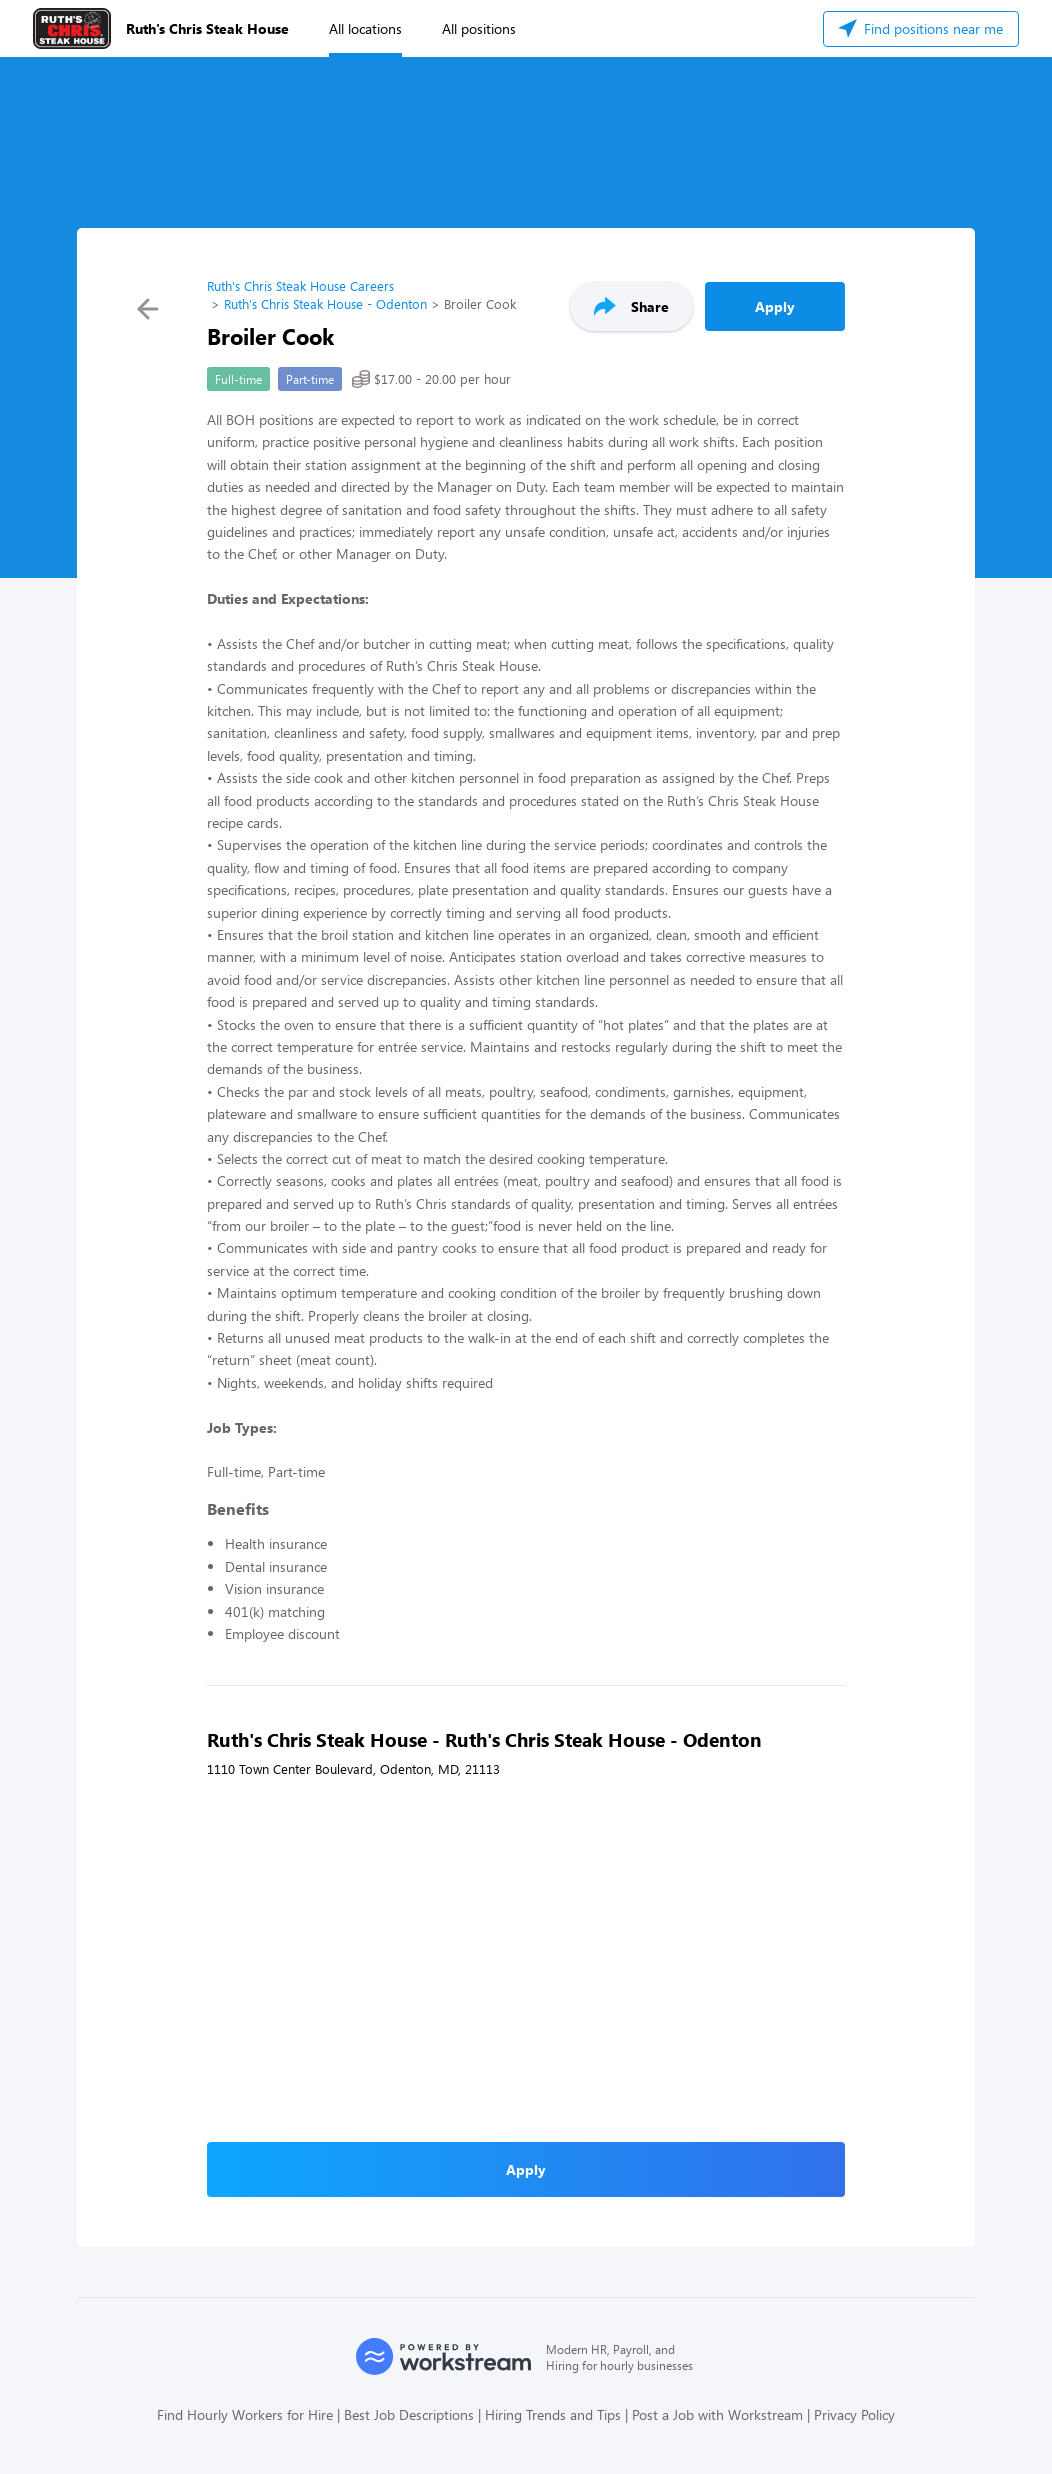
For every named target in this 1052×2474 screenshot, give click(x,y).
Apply (775, 306)
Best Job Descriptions (409, 2414)
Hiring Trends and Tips (553, 2414)
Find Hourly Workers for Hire (245, 2414)
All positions (479, 28)
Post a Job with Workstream (717, 2414)
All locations (365, 28)
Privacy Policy (854, 2414)
